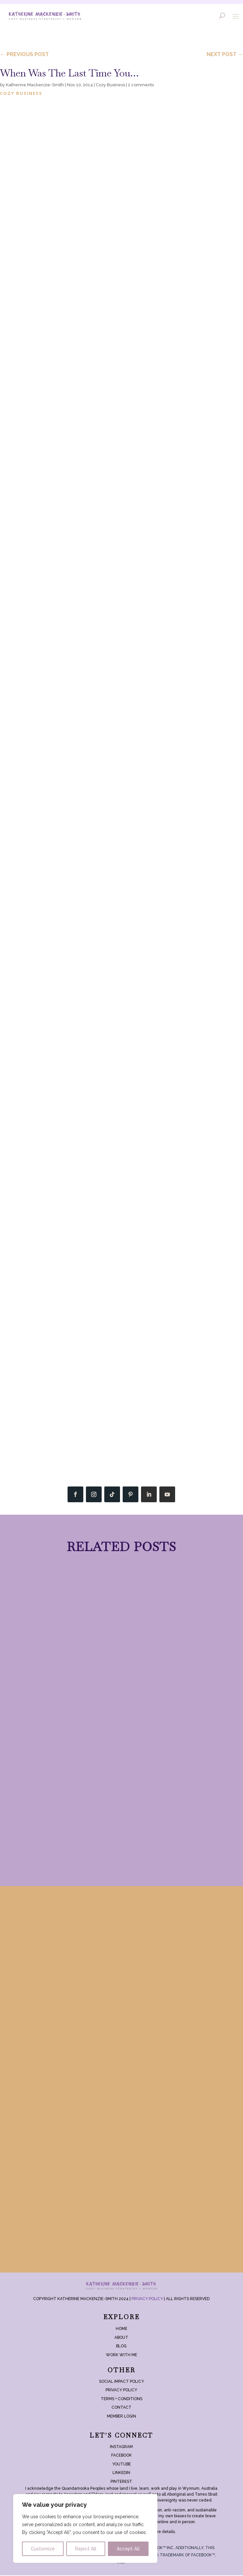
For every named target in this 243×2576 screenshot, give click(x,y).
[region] (85, 2528)
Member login (121, 2416)
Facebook (121, 2456)
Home (121, 2329)
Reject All (85, 2548)
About (121, 2338)
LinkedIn (121, 2473)
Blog (121, 2346)
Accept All (128, 2548)
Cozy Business (110, 84)
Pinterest (121, 2482)
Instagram (121, 2447)
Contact (121, 2408)
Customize (43, 2548)
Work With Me (121, 2355)
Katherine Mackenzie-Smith (35, 84)
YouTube (121, 2464)
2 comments (141, 84)
